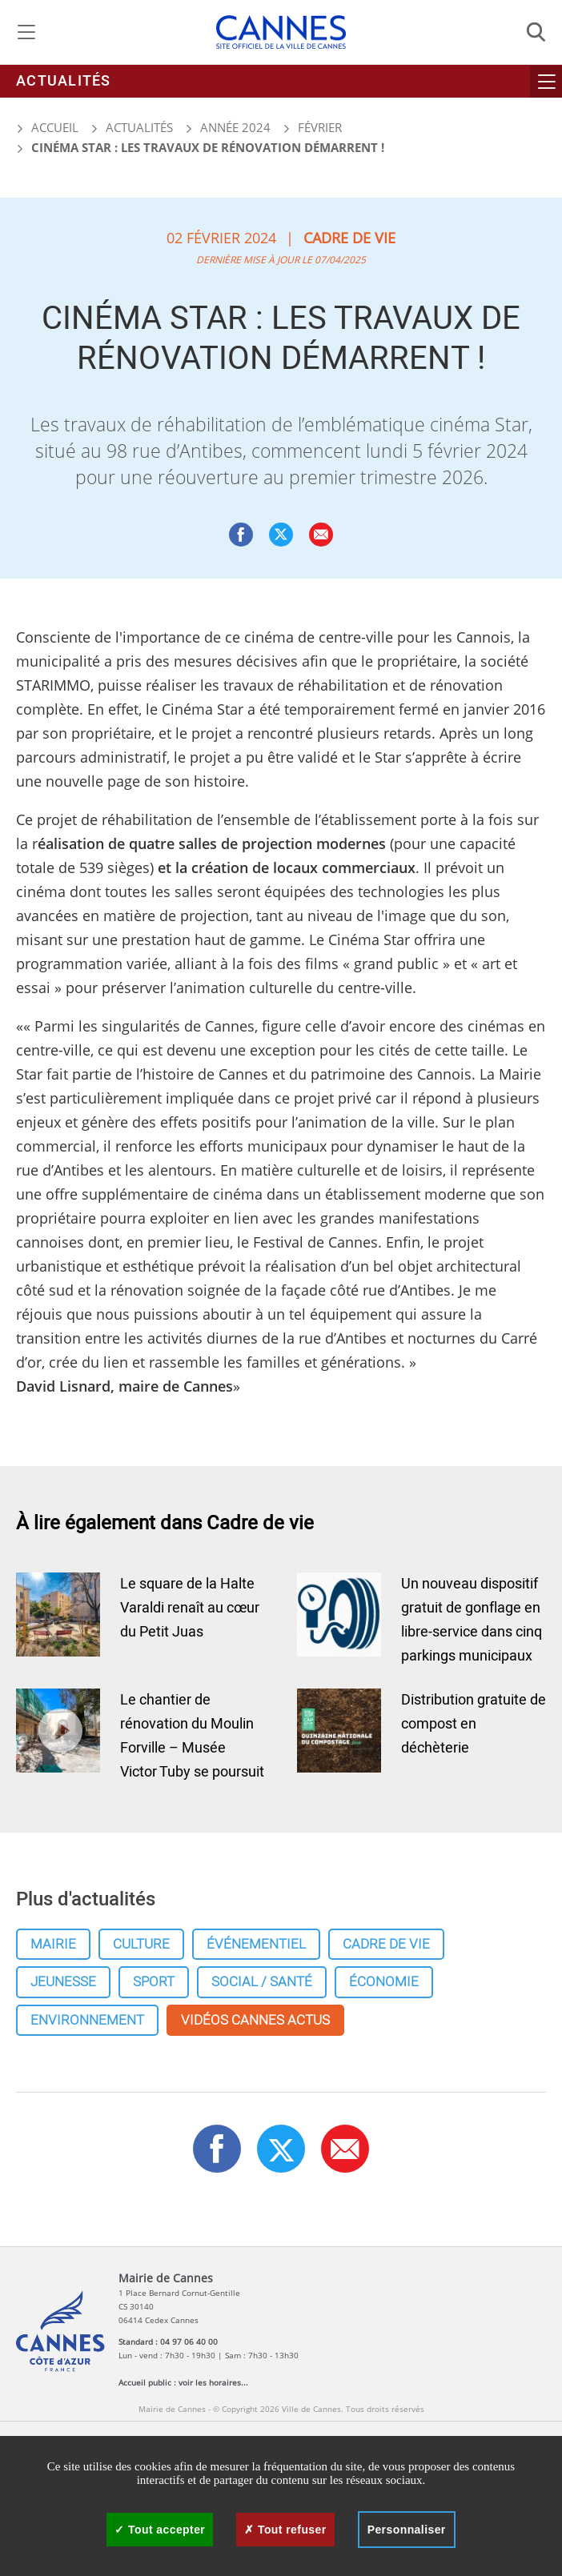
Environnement (87, 2020)
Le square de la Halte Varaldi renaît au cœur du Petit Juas (189, 1608)
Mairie (53, 1944)
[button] (321, 534)
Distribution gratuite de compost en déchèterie (473, 1724)
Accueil (47, 127)
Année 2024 (235, 127)
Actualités (63, 81)
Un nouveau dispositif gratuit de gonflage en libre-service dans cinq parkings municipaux (471, 1620)
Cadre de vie (386, 1944)
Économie (384, 1982)
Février (320, 127)
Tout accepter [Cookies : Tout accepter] (159, 2529)
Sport (154, 1982)
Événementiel (256, 1944)
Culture (141, 1944)
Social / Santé (261, 1982)
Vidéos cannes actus (255, 2020)
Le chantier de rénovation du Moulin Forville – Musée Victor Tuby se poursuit (192, 1736)
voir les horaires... (213, 2382)
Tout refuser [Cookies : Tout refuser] (285, 2529)
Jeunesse (63, 1982)
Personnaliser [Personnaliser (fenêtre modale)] (406, 2529)
